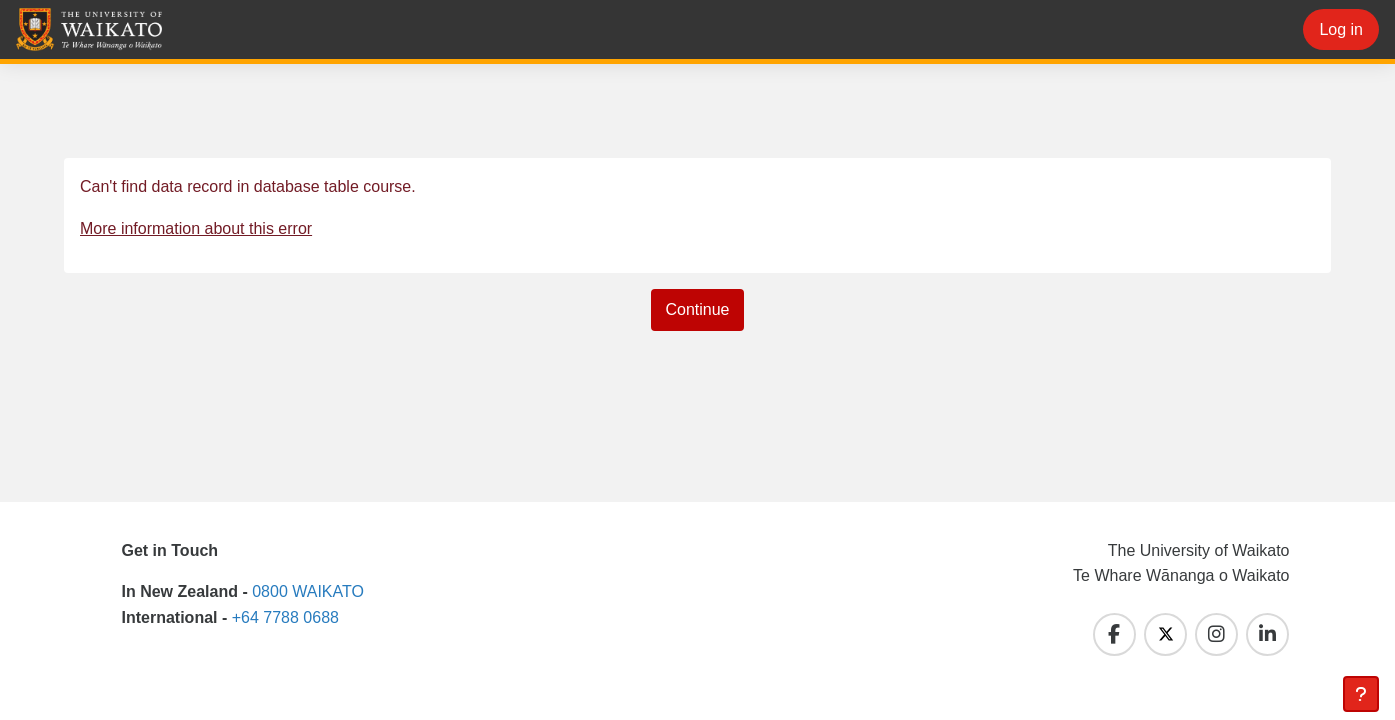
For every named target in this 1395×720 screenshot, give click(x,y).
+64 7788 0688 (285, 617)
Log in (1341, 29)
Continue (697, 309)
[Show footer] (1361, 694)
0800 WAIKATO (308, 591)
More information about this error (196, 228)
